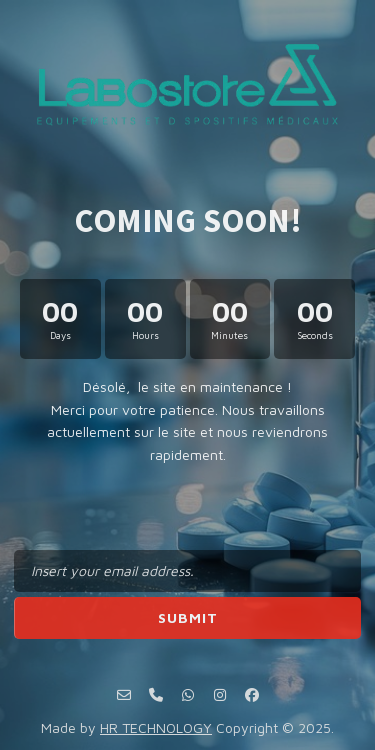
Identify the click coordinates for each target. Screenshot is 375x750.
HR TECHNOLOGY (156, 727)
